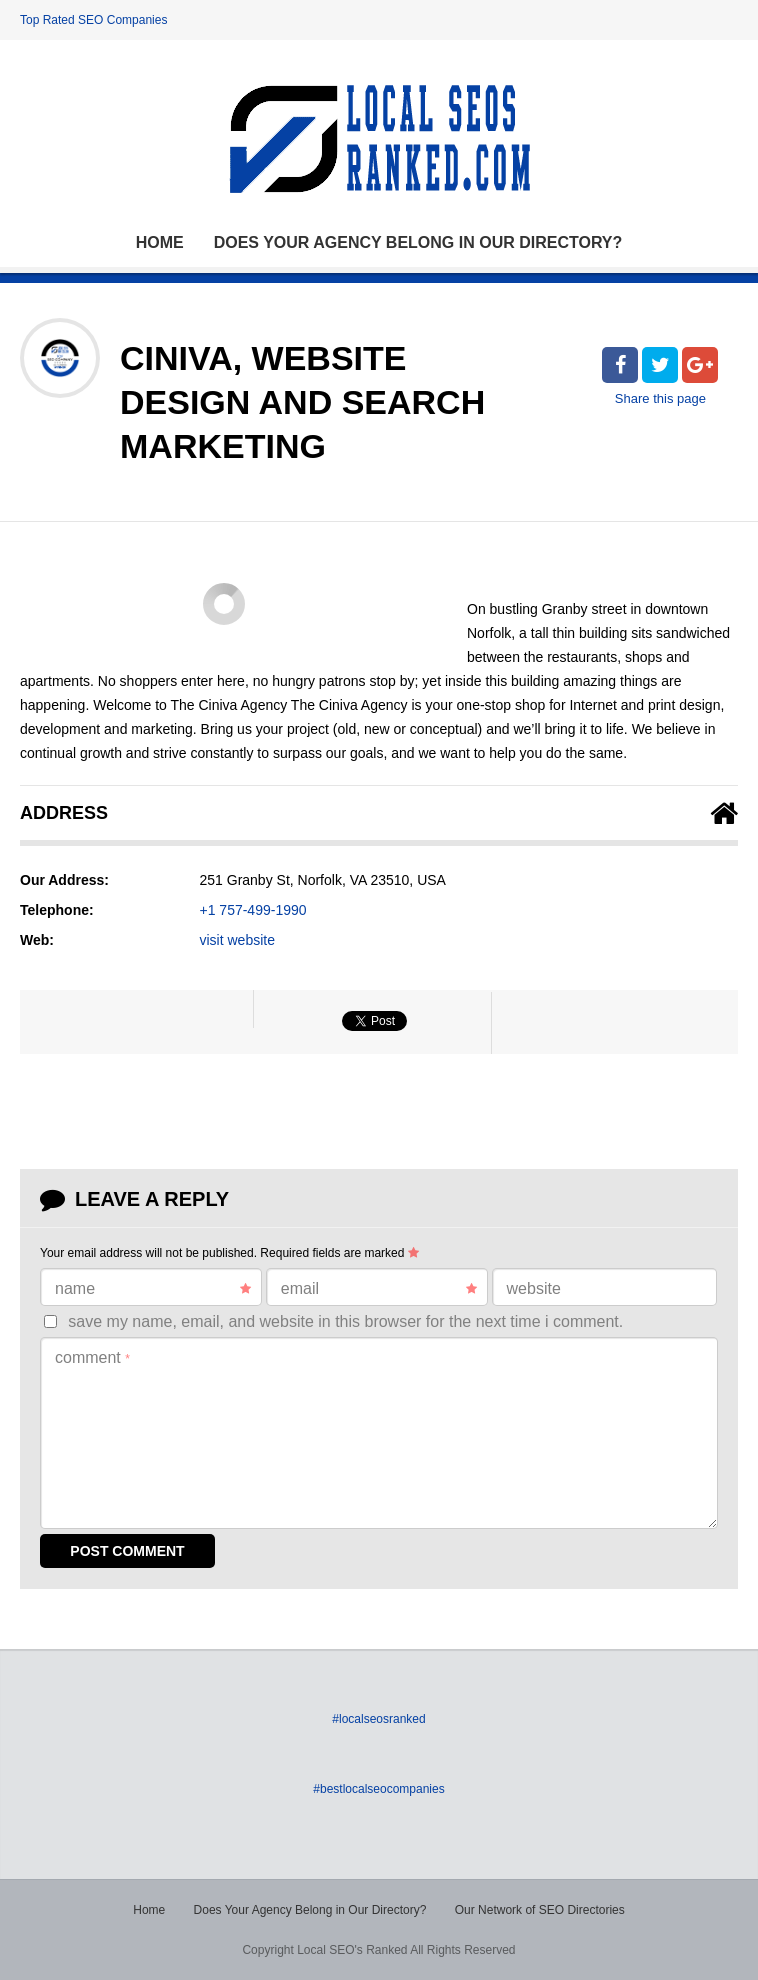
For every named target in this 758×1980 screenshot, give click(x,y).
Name (153, 1289)
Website (534, 1288)
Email (379, 1289)
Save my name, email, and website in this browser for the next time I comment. (345, 1321)
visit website (237, 940)
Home (160, 242)
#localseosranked (378, 1719)
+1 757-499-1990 (253, 910)
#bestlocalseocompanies (378, 1789)
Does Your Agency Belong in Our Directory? (418, 242)
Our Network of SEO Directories (540, 1910)
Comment (92, 1357)
